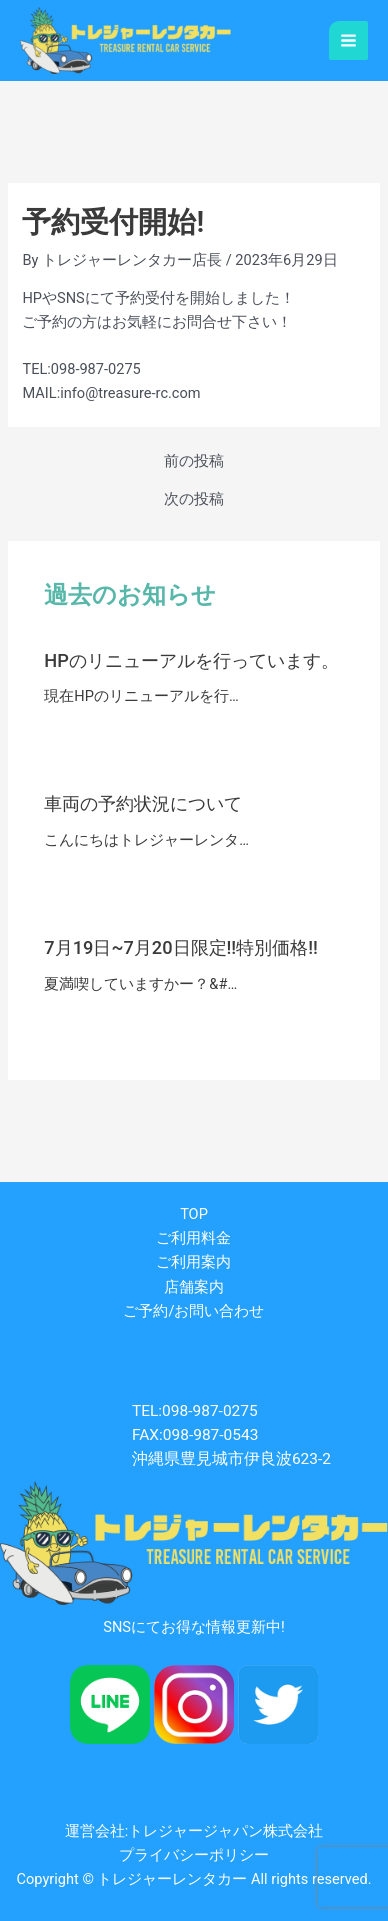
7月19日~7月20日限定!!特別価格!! (181, 947)
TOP (194, 1214)
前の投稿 (194, 461)
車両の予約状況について (143, 803)
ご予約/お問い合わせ (193, 1311)
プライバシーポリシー (194, 1855)
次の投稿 (194, 499)
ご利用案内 (193, 1262)
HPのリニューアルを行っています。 (191, 660)
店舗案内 (194, 1287)
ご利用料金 (193, 1238)
